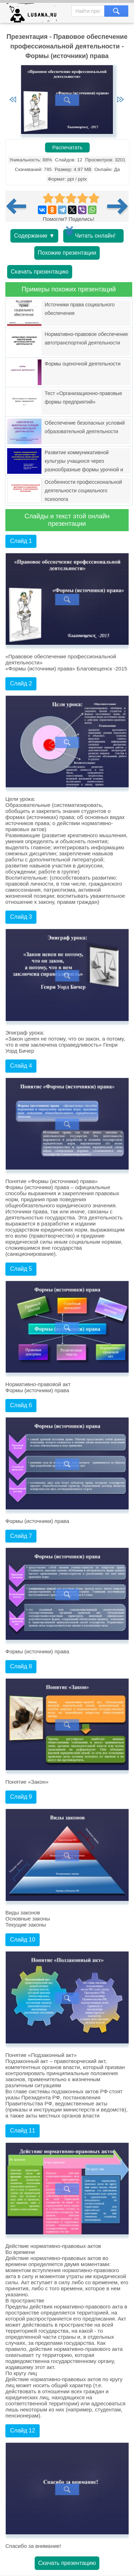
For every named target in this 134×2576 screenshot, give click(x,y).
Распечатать (67, 147)
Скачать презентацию (40, 272)
